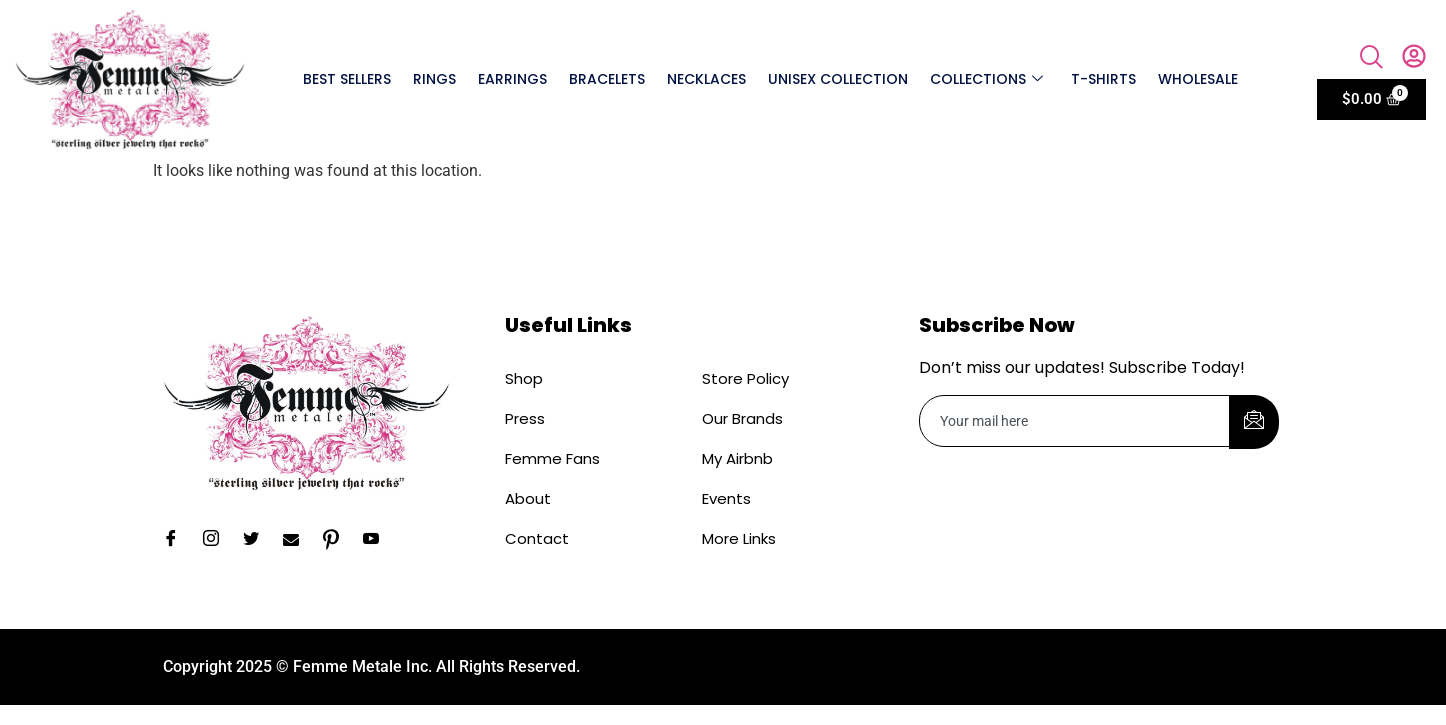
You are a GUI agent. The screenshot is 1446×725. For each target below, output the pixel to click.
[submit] (1254, 422)
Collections (986, 79)
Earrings (512, 79)
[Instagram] (218, 540)
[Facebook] (178, 540)
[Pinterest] (338, 540)
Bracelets (607, 79)
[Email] (298, 540)
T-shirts (1103, 79)
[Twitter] (258, 540)
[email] (1075, 421)
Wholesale (1198, 79)
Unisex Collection (838, 79)
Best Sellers (347, 79)
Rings (434, 79)
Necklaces (706, 79)
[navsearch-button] (1372, 59)
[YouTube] (378, 540)
